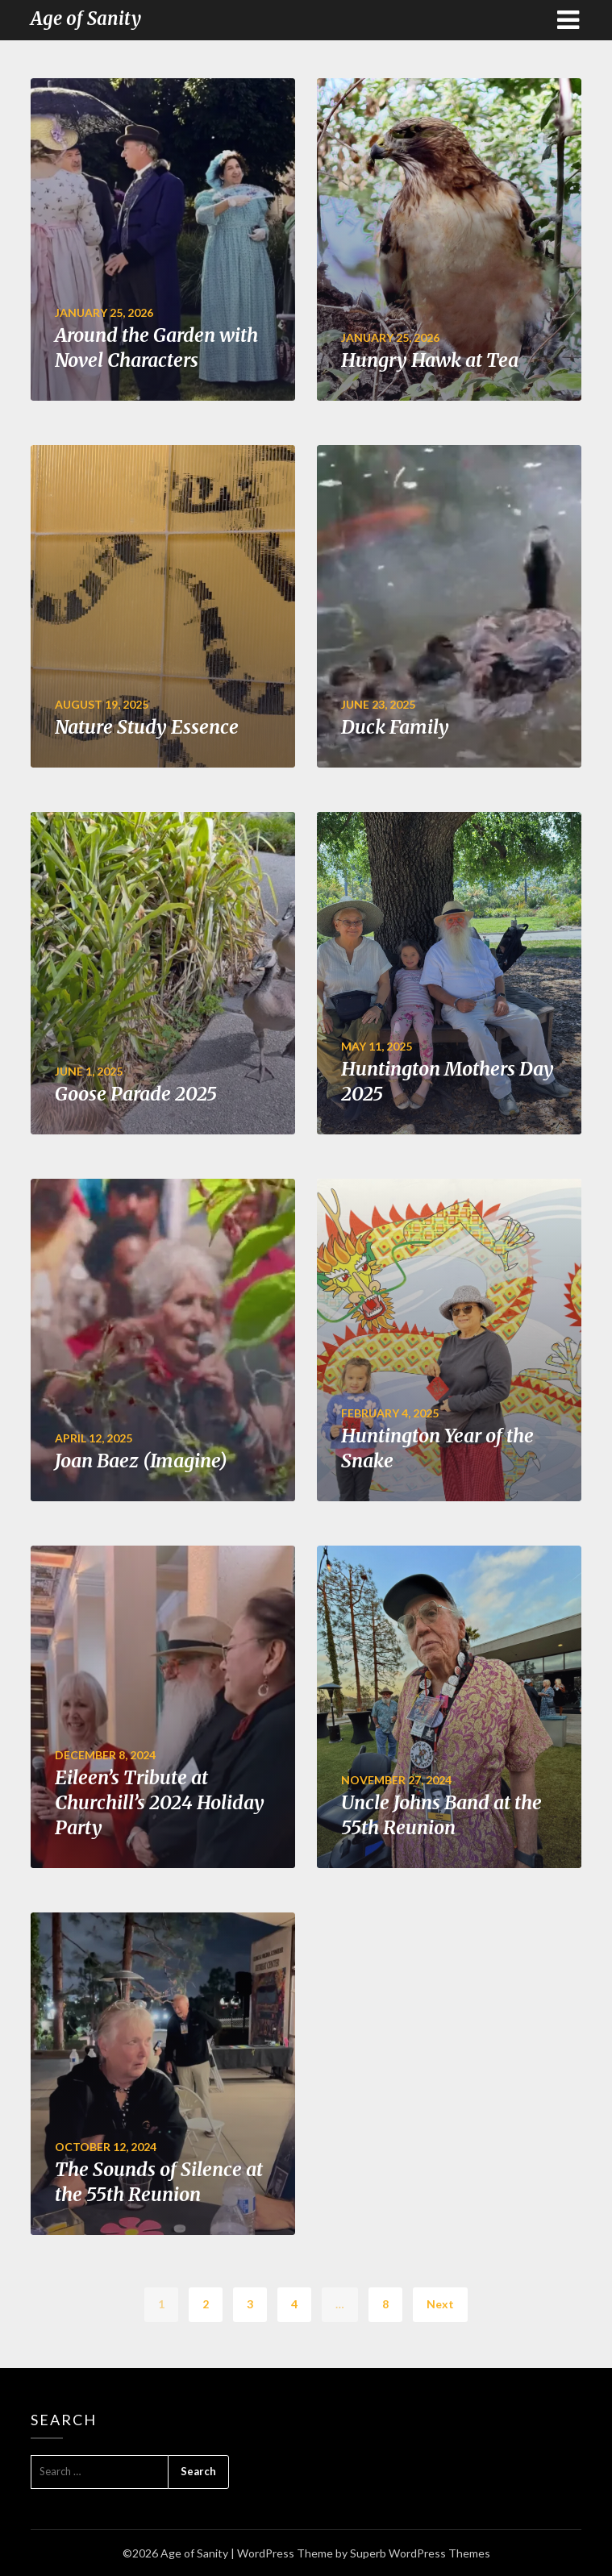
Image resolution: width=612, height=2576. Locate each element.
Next (440, 2304)
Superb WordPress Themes (420, 2553)
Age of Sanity (86, 18)
